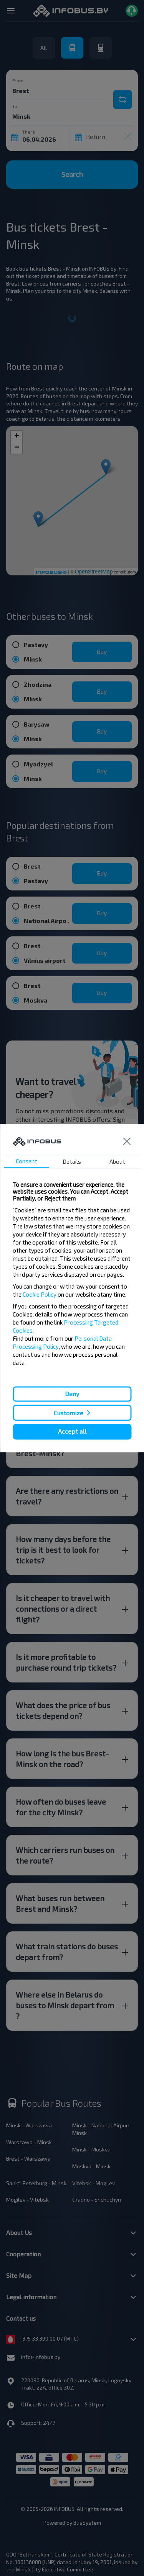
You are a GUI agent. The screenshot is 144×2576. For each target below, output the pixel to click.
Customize (68, 1412)
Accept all (72, 1431)
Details (72, 1161)
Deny (72, 1393)
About (117, 1161)
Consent (26, 1161)
